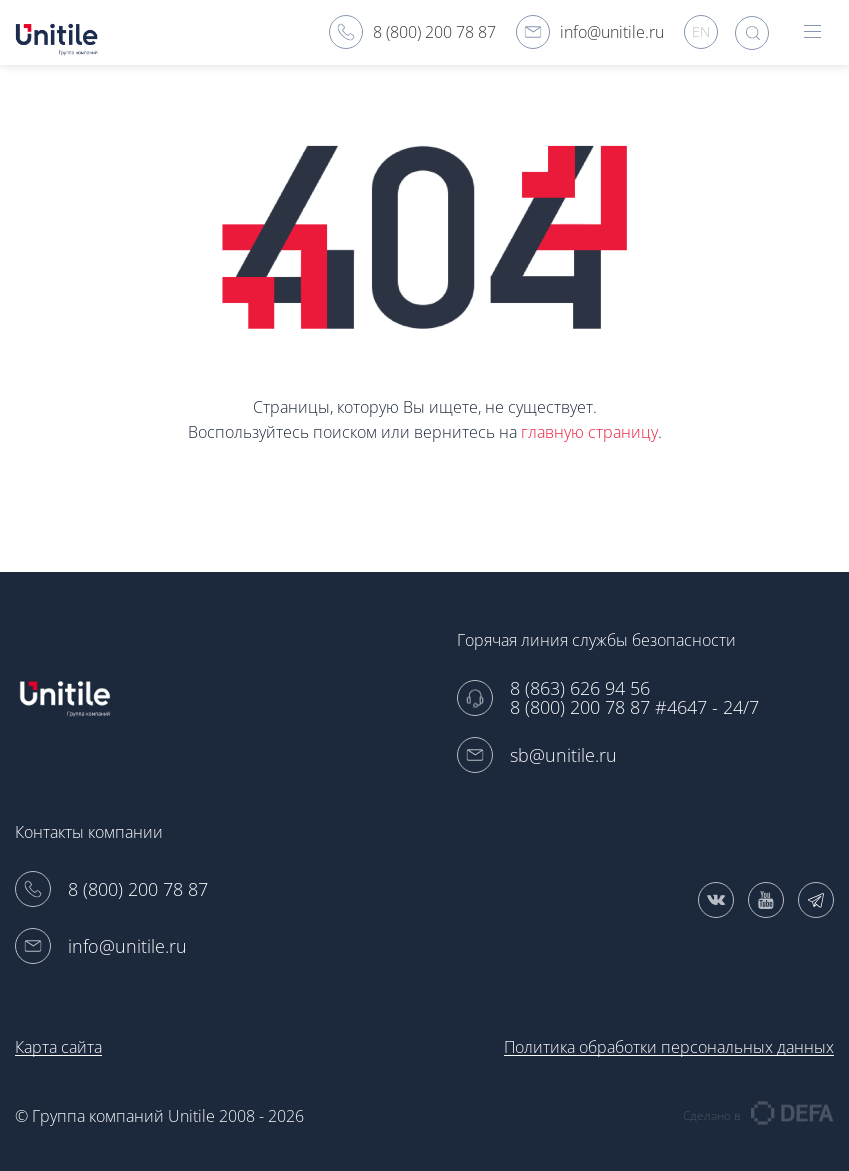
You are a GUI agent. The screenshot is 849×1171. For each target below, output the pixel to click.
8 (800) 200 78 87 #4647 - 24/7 (634, 707)
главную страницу (589, 432)
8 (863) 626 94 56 (580, 688)
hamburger (812, 31)
